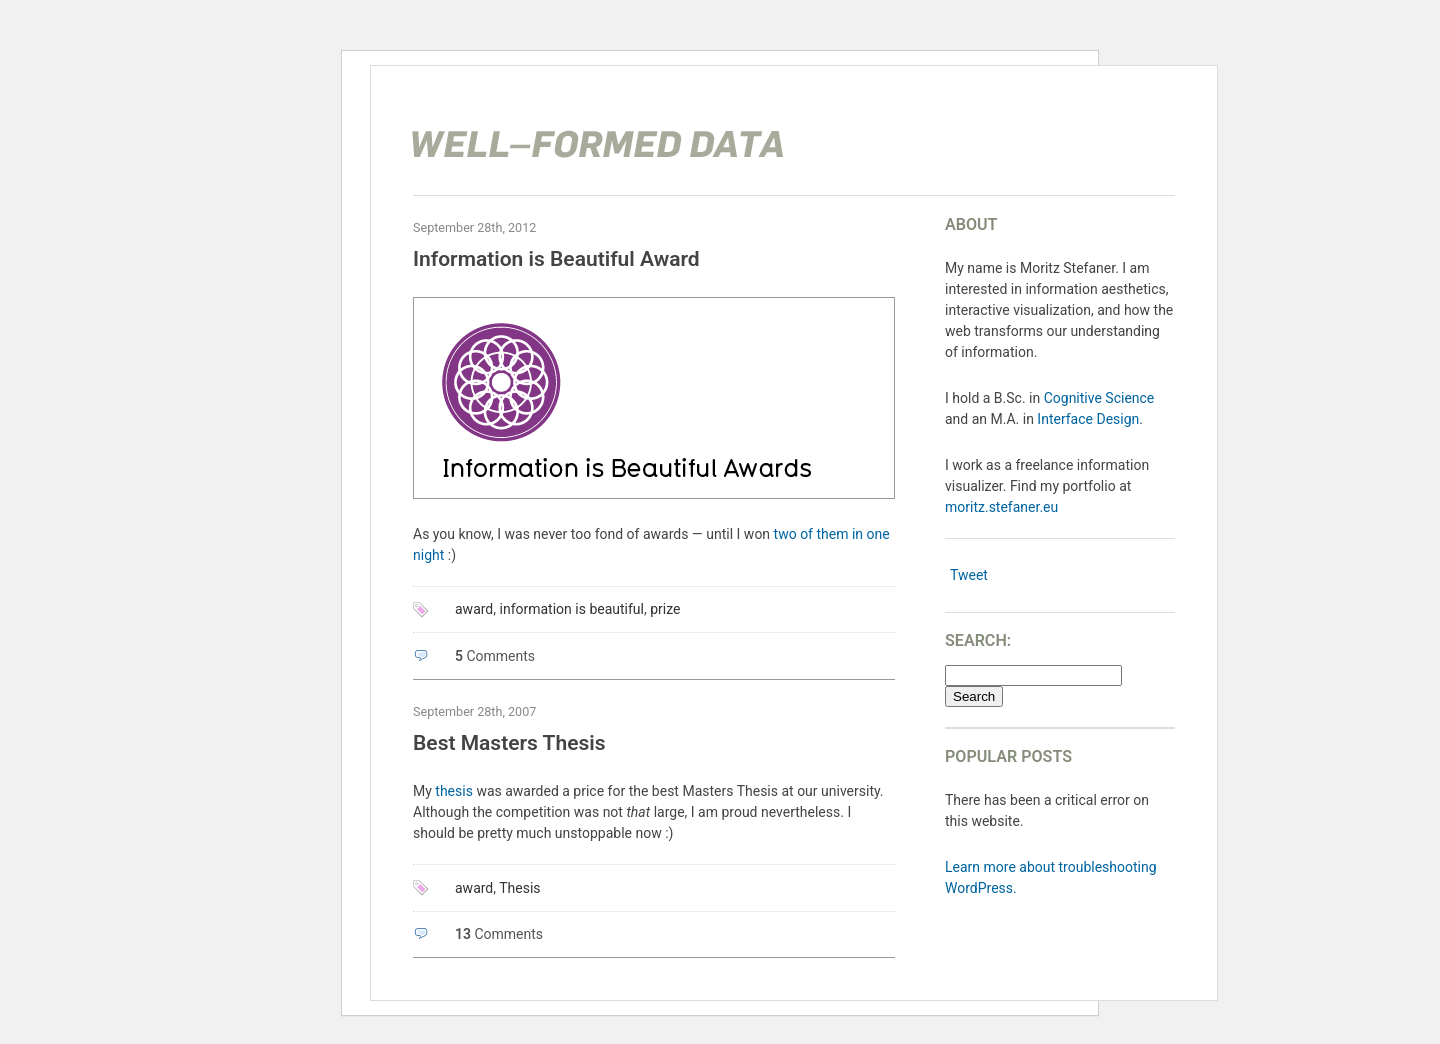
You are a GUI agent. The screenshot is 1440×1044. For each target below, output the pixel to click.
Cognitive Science (1099, 398)
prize (665, 609)
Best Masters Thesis (509, 743)
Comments (495, 656)
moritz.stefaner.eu (1001, 507)
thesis (454, 791)
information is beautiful (572, 609)
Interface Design (1088, 419)
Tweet (969, 575)
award (474, 609)
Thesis (519, 888)
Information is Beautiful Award (556, 259)
